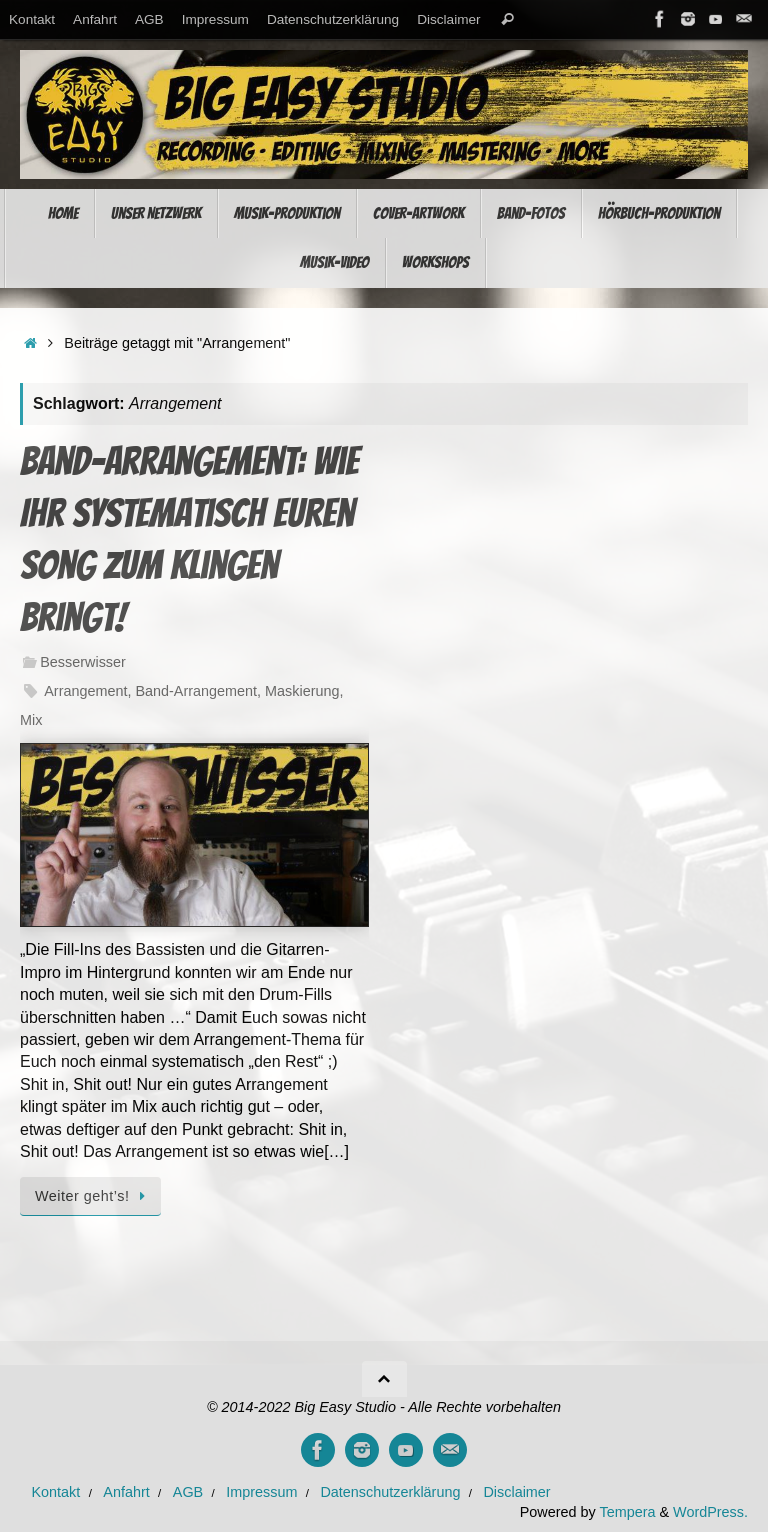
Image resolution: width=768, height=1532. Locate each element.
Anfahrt (95, 19)
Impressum (215, 19)
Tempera (627, 1512)
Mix (31, 720)
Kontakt (32, 19)
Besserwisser (83, 662)
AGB (149, 19)
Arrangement (85, 691)
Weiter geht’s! (94, 1196)
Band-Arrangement (196, 691)
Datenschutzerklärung (333, 19)
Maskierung (302, 691)
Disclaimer (448, 19)
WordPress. (710, 1512)
